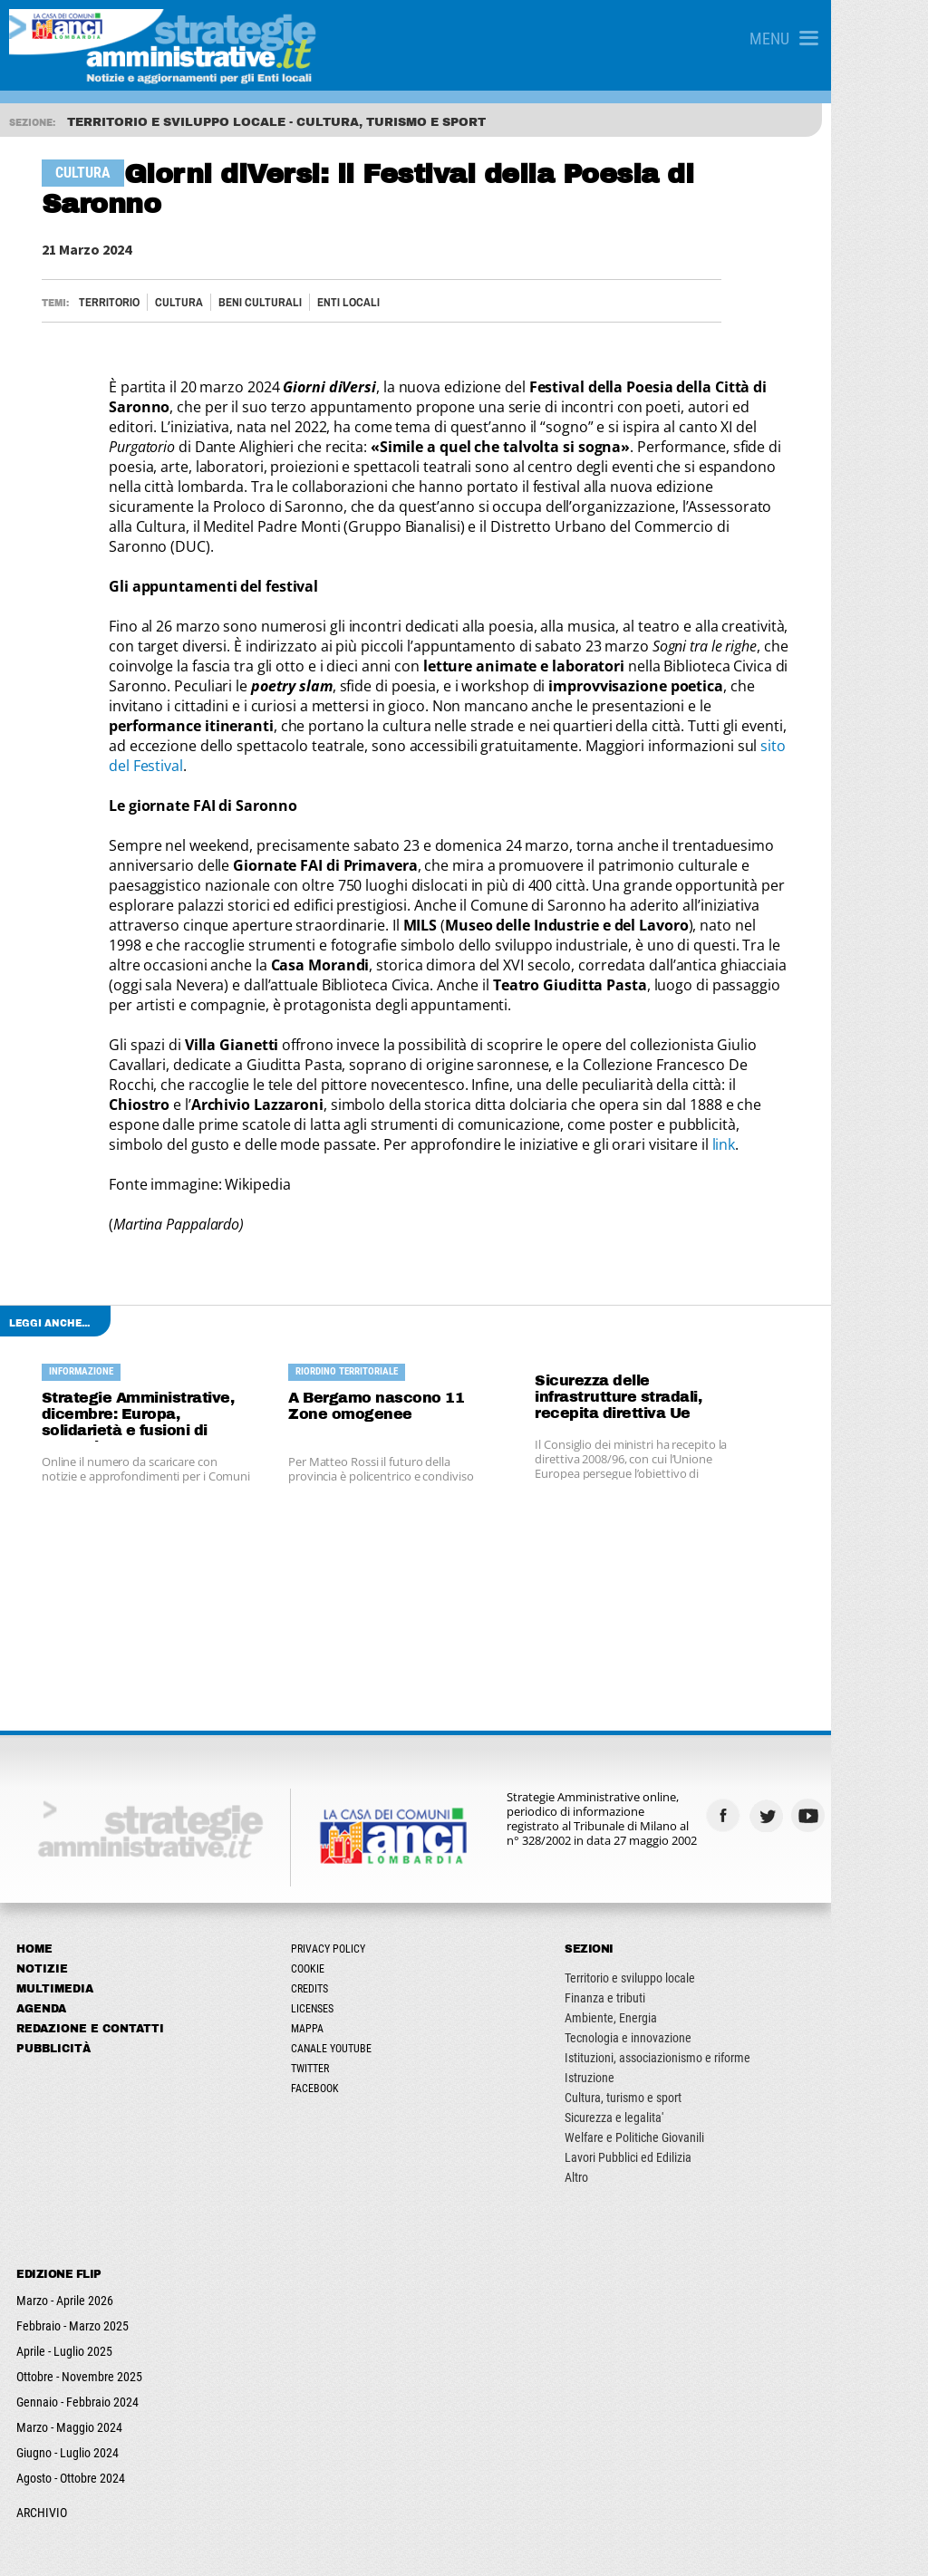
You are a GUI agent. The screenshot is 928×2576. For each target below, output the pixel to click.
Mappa (340, 1939)
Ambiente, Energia (677, 1928)
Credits (343, 1899)
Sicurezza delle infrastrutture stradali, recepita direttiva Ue (707, 1299)
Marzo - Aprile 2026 (66, 2211)
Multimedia (56, 1899)
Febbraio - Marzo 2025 (74, 2236)
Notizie (44, 1879)
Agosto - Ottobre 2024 (72, 2388)
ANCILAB (348, 2545)
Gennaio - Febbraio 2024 (79, 2312)
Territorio (113, 272)
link (264, 1055)
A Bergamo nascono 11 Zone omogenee (431, 1316)
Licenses (345, 1919)
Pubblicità (55, 1959)
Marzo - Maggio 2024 (71, 2337)
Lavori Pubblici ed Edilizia (694, 2067)
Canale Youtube (364, 1959)
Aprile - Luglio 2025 (66, 2261)
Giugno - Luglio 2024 (69, 2363)
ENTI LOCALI (353, 272)
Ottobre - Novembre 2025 (81, 2287)
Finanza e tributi (671, 1908)
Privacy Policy (361, 1859)
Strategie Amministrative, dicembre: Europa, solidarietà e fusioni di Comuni (164, 1324)
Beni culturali (264, 272)
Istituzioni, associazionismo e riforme (724, 1968)
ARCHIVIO (43, 2423)
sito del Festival (348, 696)
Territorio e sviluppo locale (696, 1888)
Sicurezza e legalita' (680, 2028)
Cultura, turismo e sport (689, 2008)
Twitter (343, 1978)
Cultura (184, 272)
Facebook (348, 1998)
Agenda (43, 1919)
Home (36, 1859)
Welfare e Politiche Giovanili (700, 2048)
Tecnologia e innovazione (694, 1948)
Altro (642, 2087)
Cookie (341, 1879)
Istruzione (656, 1988)
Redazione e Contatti (92, 1939)
